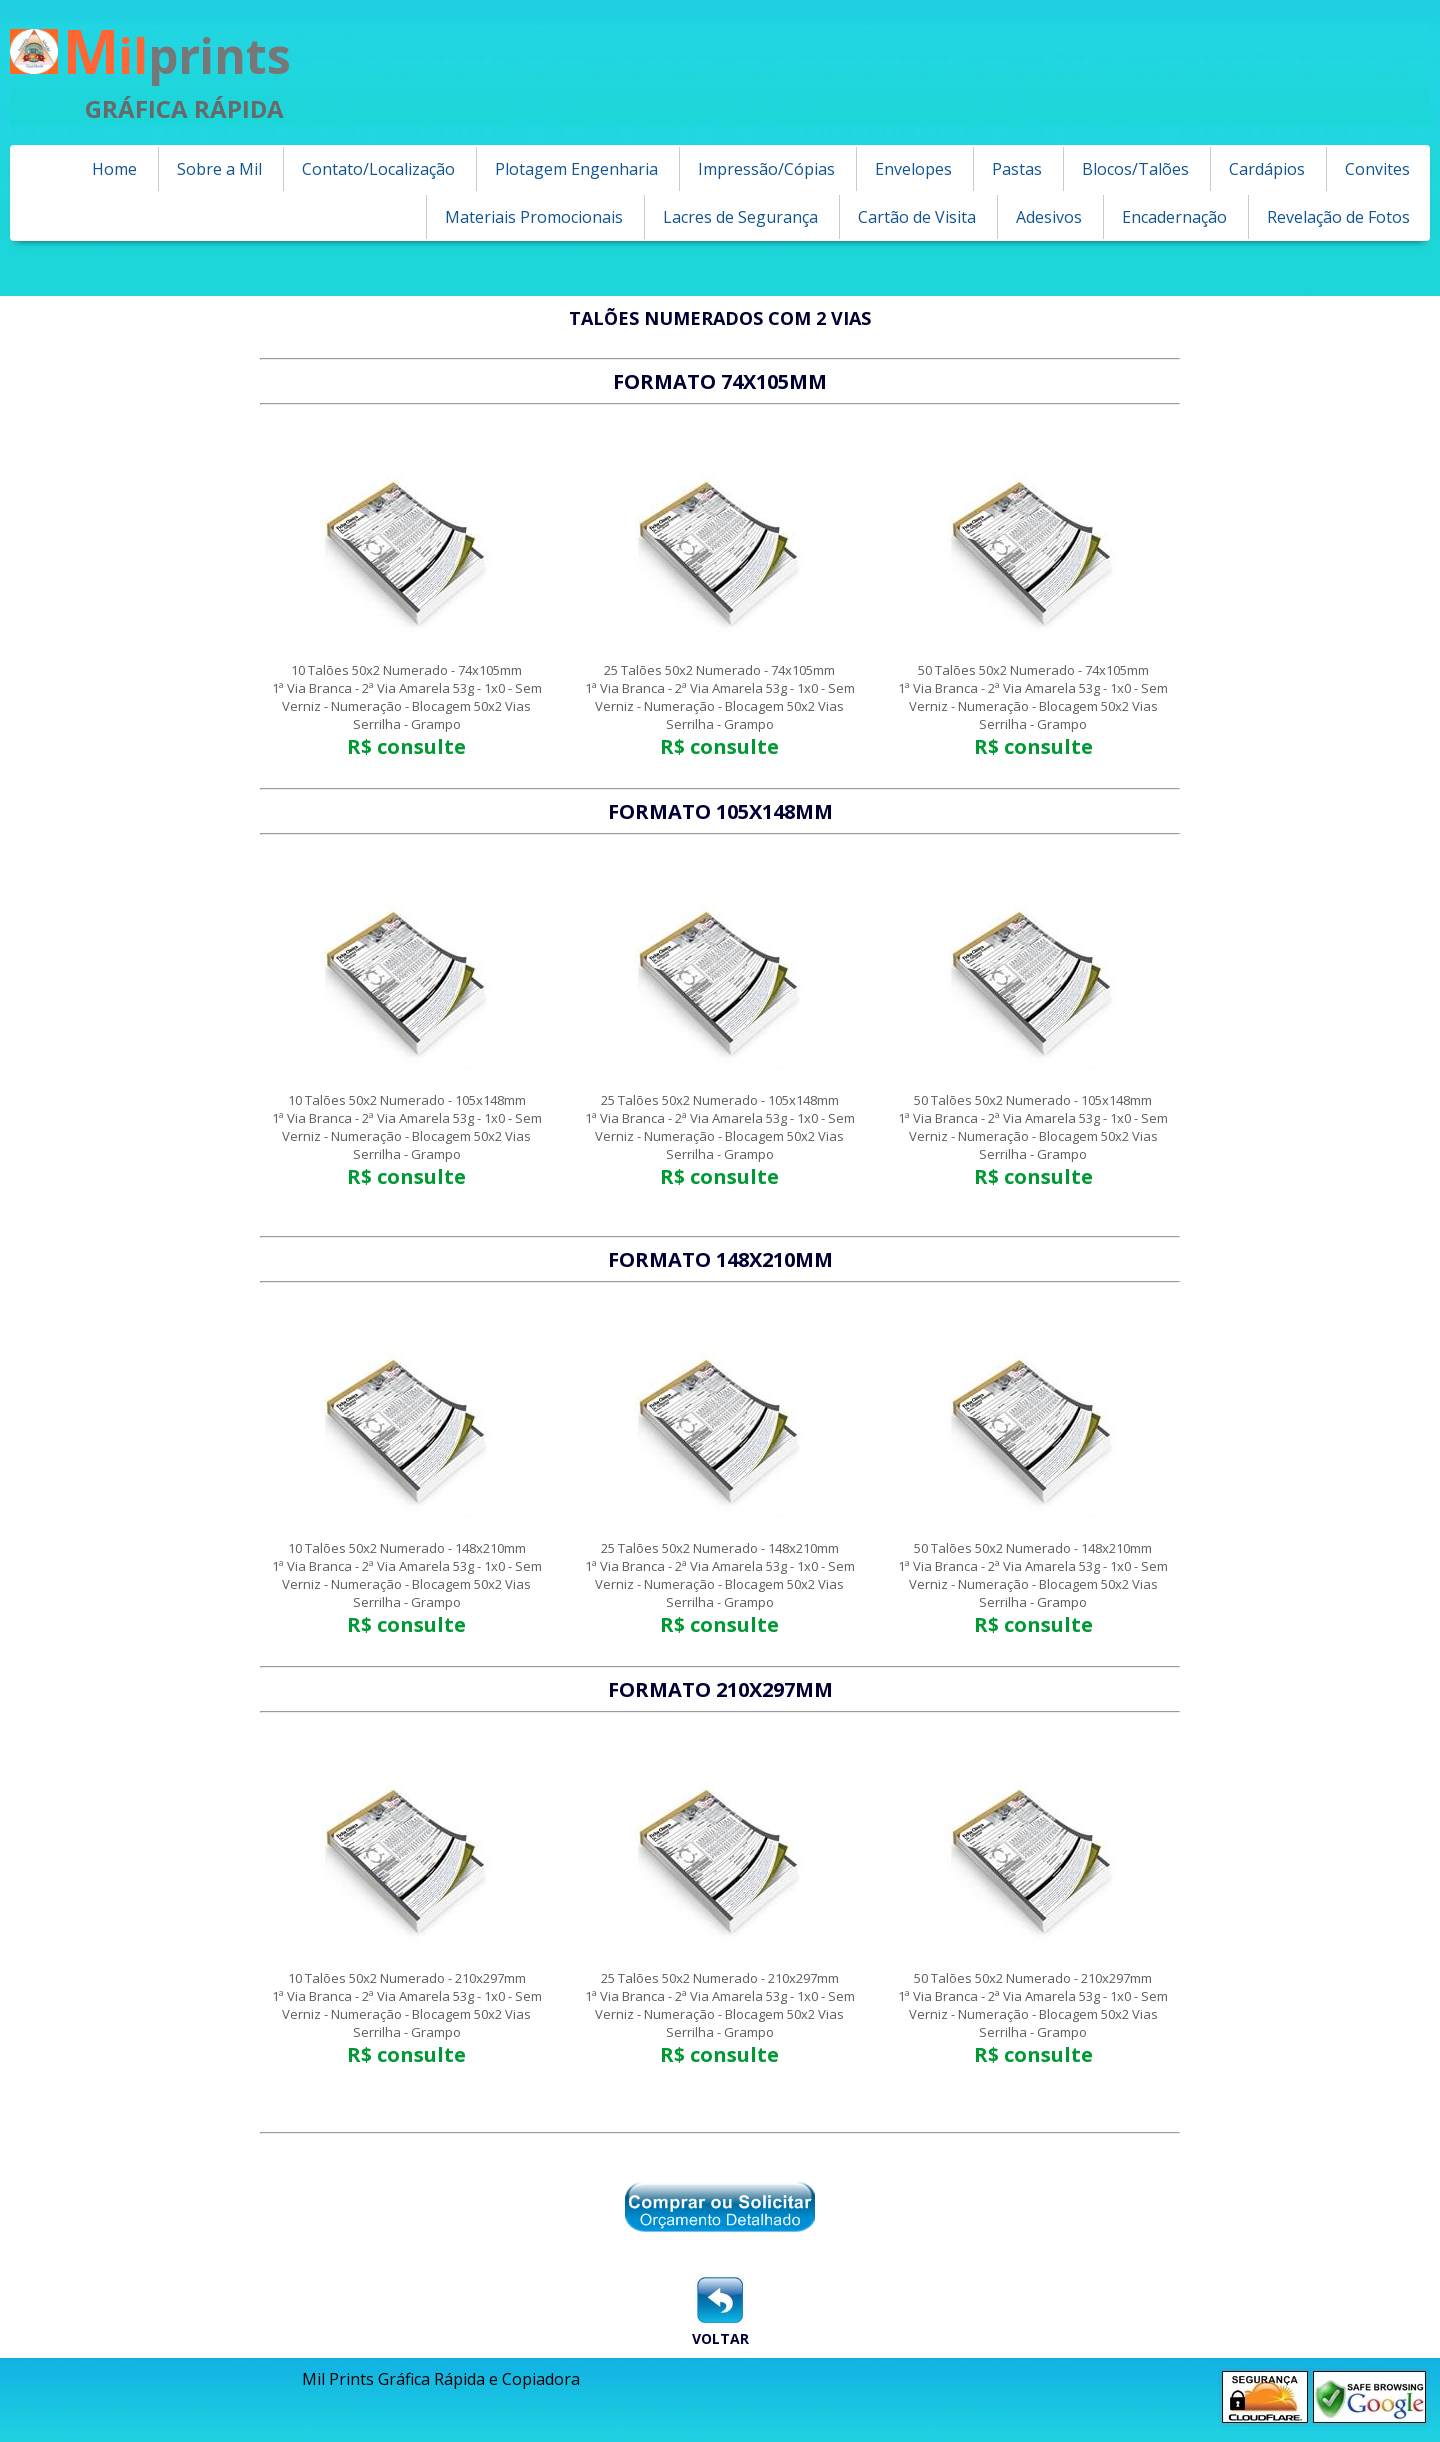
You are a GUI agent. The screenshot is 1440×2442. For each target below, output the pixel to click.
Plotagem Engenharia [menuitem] (576, 169)
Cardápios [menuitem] (1267, 169)
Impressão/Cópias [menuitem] (766, 169)
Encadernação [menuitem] (1174, 217)
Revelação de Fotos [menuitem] (1338, 217)
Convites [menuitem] (1377, 169)
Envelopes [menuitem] (913, 169)
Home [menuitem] (114, 169)
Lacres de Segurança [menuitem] (740, 217)
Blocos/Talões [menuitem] (1135, 169)
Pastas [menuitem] (1017, 169)
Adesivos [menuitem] (1049, 217)
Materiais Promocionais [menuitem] (534, 217)
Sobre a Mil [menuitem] (219, 169)
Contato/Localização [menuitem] (378, 169)
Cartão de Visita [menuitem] (917, 217)
